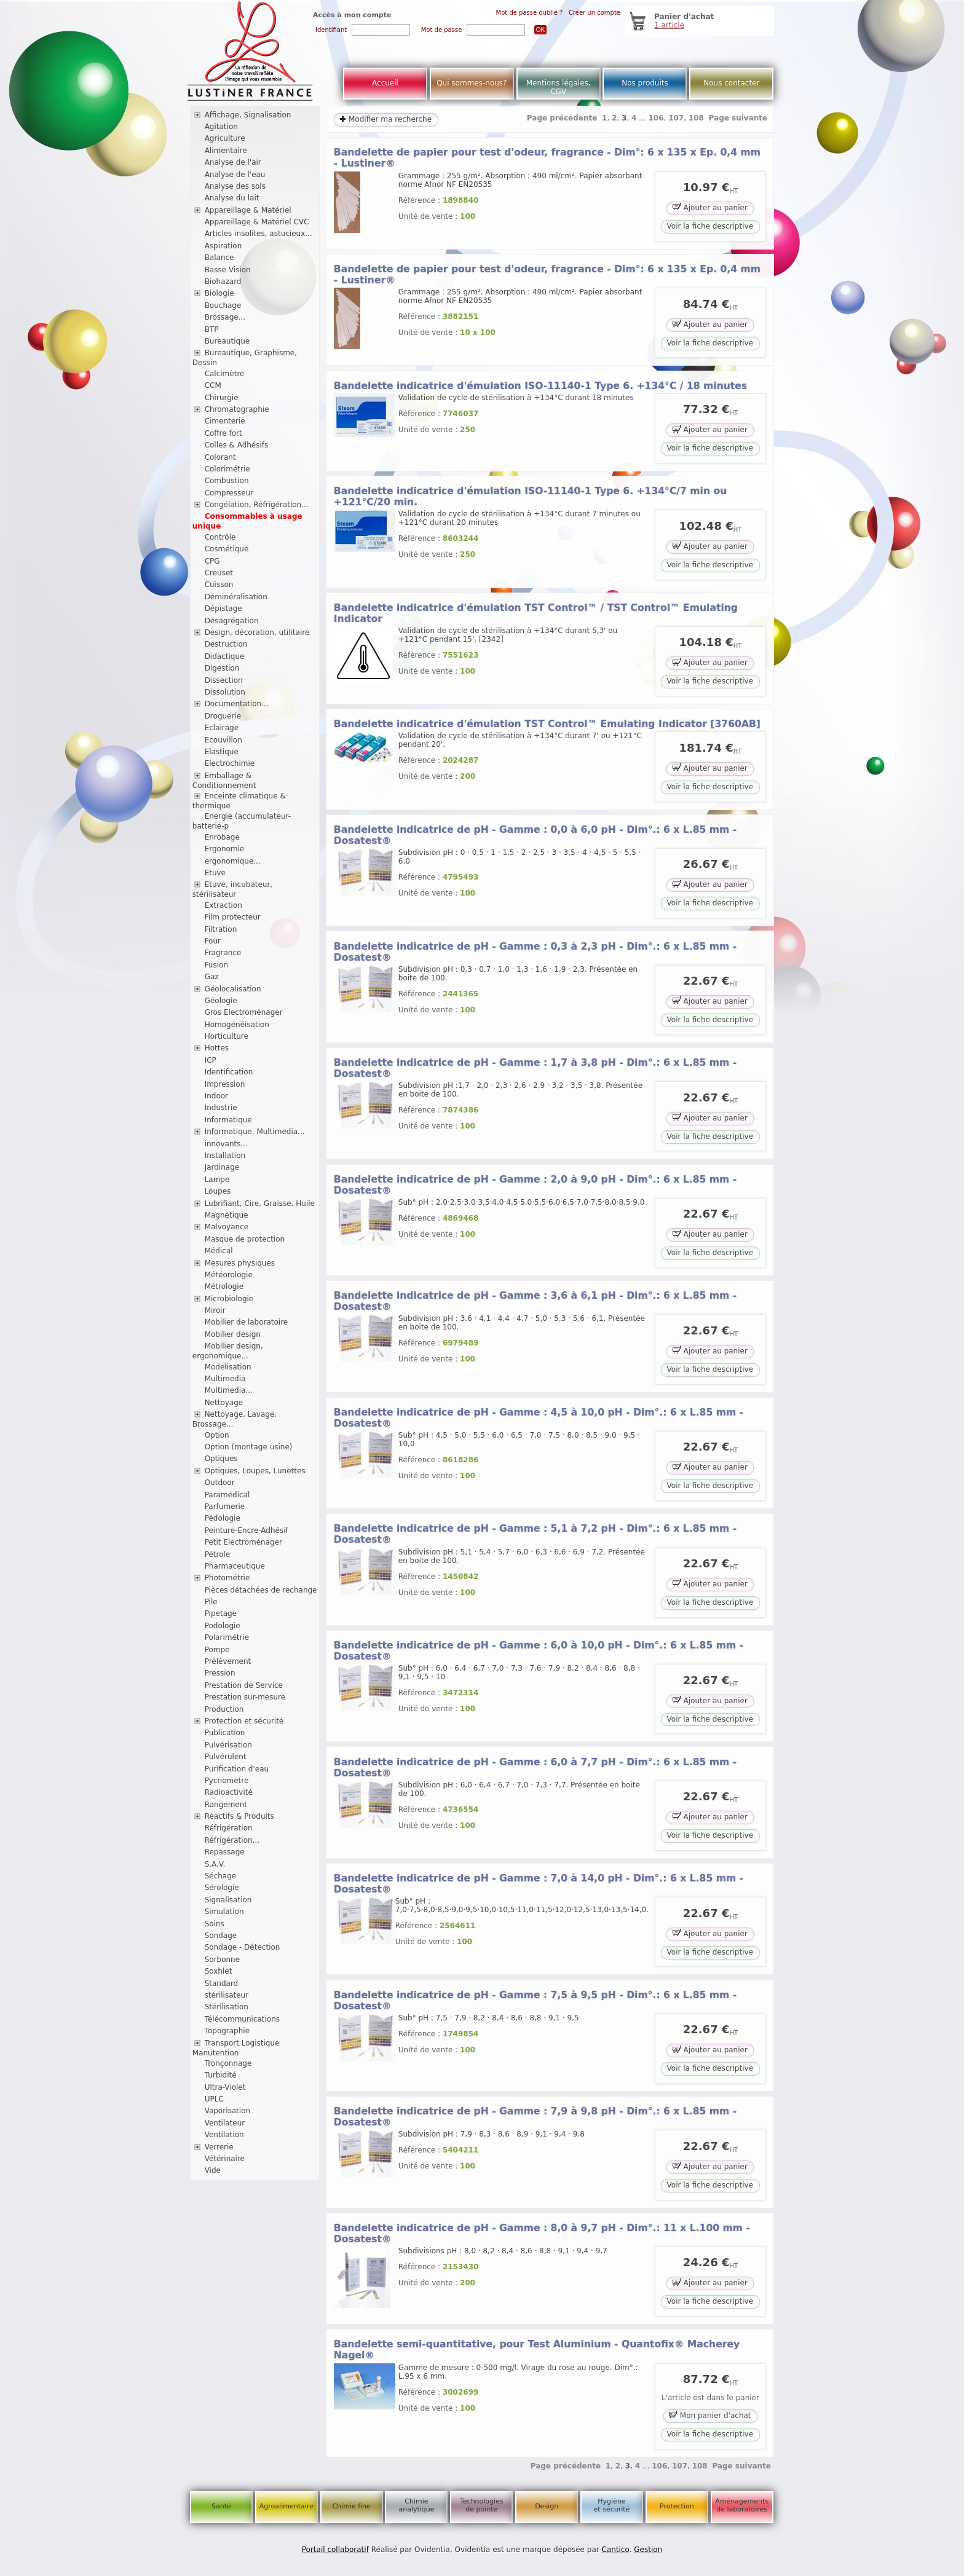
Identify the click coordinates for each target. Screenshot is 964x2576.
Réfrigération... (232, 1840)
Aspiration (223, 246)
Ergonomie (225, 849)
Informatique (228, 1120)
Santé (221, 2506)
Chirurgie (222, 397)
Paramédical (227, 1495)
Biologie (219, 293)
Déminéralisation (236, 597)
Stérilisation (226, 2007)
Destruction (226, 644)
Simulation (224, 1911)
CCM (213, 385)
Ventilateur (225, 2123)
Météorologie (229, 1274)
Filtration (221, 929)
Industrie (221, 1107)
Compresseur (229, 493)
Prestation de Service (244, 1685)
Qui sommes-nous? (472, 83)
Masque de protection (245, 1239)
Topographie (227, 2031)
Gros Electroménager (244, 1012)
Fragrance (223, 952)
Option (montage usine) (249, 1447)
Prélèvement (228, 1661)
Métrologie (224, 1286)
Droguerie (223, 716)
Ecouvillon (223, 740)
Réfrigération (229, 1828)
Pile (211, 1601)
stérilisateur (227, 1995)
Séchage (221, 1876)
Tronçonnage (228, 2063)
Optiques (221, 1458)
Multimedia (225, 1378)
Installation (225, 1155)
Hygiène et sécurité (612, 2505)
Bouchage (223, 305)
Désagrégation (232, 620)
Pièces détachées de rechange (261, 1590)
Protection (677, 2506)
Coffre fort (223, 433)
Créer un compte (594, 12)
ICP (210, 1060)
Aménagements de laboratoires (741, 2505)
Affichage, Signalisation (248, 115)
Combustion (227, 480)
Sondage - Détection (242, 1947)
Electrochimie (230, 763)
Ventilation (224, 2134)
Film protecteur (233, 917)
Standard (222, 1983)
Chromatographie (237, 409)
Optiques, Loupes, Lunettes (255, 1471)
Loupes (218, 1191)
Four (213, 941)
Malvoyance (227, 1227)
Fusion (216, 965)
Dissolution (225, 692)
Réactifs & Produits (239, 1816)
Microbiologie (229, 1298)
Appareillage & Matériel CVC (257, 222)
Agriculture (225, 138)
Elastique (222, 751)
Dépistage (223, 608)
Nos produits (645, 83)
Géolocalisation (233, 989)
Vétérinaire (225, 2158)
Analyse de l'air (233, 162)
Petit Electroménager (243, 1542)
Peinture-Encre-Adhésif (246, 1530)
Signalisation (228, 1900)
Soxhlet (218, 1971)
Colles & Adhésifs (237, 445)
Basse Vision (228, 270)
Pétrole (218, 1554)
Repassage (225, 1852)
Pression (220, 1673)
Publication (225, 1732)
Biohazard (223, 281)
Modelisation (228, 1367)
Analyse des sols (235, 186)
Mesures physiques (240, 1263)
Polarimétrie (227, 1637)
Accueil (385, 83)
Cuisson (219, 584)
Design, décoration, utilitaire (257, 632)
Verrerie (219, 2147)
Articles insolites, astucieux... (258, 233)
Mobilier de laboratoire (246, 1322)
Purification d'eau (237, 1769)
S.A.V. (215, 1864)
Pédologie (222, 1518)
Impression (225, 1084)
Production (224, 1709)
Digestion (222, 668)
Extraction (223, 905)
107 (676, 118)
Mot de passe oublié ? (529, 12)
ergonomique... (233, 861)
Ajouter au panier (710, 207)
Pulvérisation (228, 1745)
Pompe (217, 1649)
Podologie (222, 1625)
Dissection (224, 680)
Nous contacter (731, 83)
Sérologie (222, 1887)
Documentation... (237, 703)
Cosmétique (227, 549)
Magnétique (226, 1215)
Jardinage (222, 1167)
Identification (229, 1072)
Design (546, 2506)
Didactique (225, 656)
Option (217, 1435)
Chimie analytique (416, 2505)
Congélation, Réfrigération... (257, 504)
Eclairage (222, 727)
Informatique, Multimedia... (255, 1131)
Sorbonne (222, 1959)
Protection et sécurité (244, 1721)
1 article (669, 25)
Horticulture (226, 1036)
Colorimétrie (227, 469)
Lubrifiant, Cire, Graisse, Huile (260, 1203)
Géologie (221, 1000)
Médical (219, 1251)
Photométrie (227, 1578)
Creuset (219, 573)
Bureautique (227, 341)
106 (655, 118)
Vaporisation (227, 2110)
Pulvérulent (226, 1756)
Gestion (648, 2549)
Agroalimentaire (286, 2506)
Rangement (226, 1804)
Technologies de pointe (482, 2505)
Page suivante (738, 118)
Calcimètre (225, 373)
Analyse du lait (232, 198)
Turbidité (221, 2075)
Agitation (221, 126)
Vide (213, 2170)
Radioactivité (229, 1792)
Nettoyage (224, 1402)
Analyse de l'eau (235, 174)
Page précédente (562, 118)
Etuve (215, 873)
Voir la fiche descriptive (710, 226)
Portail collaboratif (335, 2549)
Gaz (212, 976)
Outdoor (220, 1482)
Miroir (215, 1310)
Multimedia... (229, 1390)
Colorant (220, 457)
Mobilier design (233, 1334)
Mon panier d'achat (710, 2414)
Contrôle (220, 537)
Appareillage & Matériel (248, 210)
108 (696, 118)
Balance (219, 257)
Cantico (616, 2549)
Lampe (217, 1179)
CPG (212, 561)
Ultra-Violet (225, 2087)
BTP (212, 329)
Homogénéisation (237, 1024)
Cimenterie (225, 421)
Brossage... (225, 317)
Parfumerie (225, 1506)
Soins (214, 1924)
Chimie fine (351, 2506)
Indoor (216, 1096)
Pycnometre (227, 1780)
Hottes (217, 1048)
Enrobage (222, 837)
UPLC (214, 2099)
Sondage (221, 1935)
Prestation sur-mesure (245, 1697)
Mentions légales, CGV (558, 87)
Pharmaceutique (235, 1566)
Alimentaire (226, 150)
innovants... (226, 1144)
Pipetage (221, 1613)
